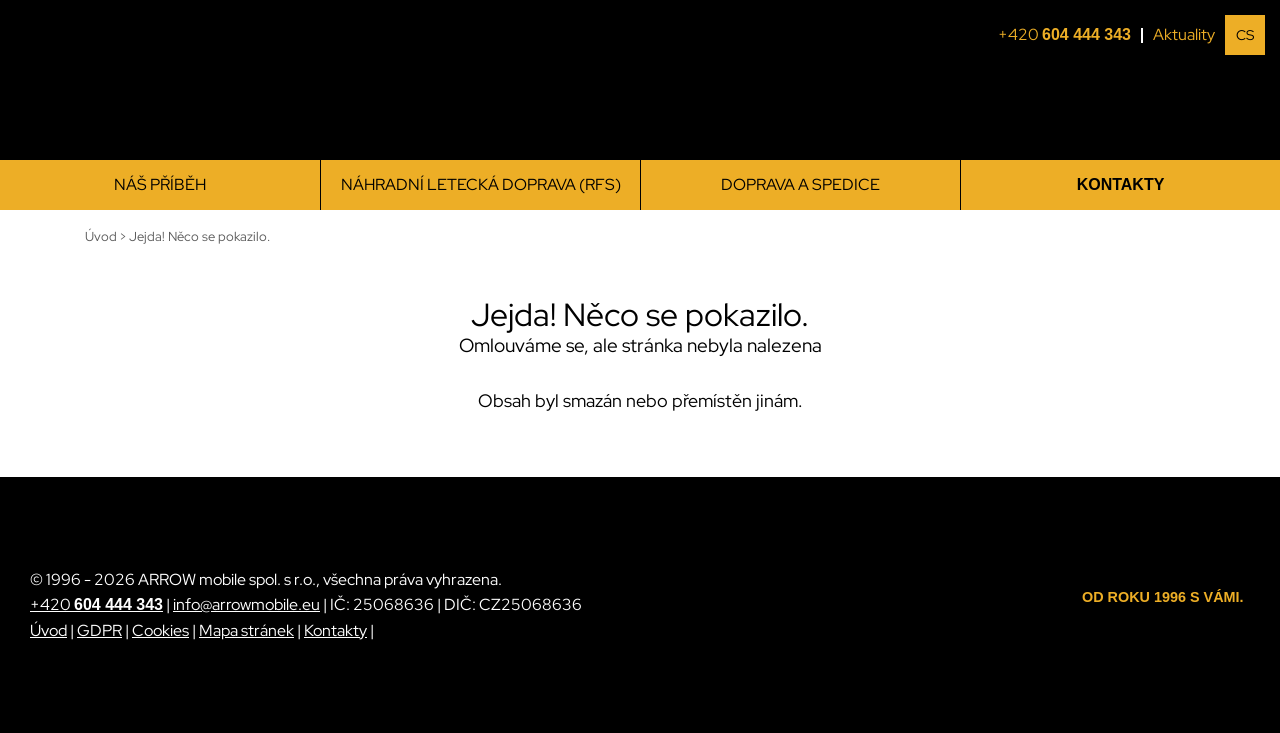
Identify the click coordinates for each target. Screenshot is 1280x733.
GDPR (99, 630)
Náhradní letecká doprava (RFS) (481, 184)
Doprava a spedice (800, 184)
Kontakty (1121, 184)
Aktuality (1184, 34)
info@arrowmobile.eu (246, 604)
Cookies (160, 630)
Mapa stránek (246, 630)
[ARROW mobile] (130, 80)
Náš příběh (160, 184)
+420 (1070, 35)
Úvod (48, 630)
